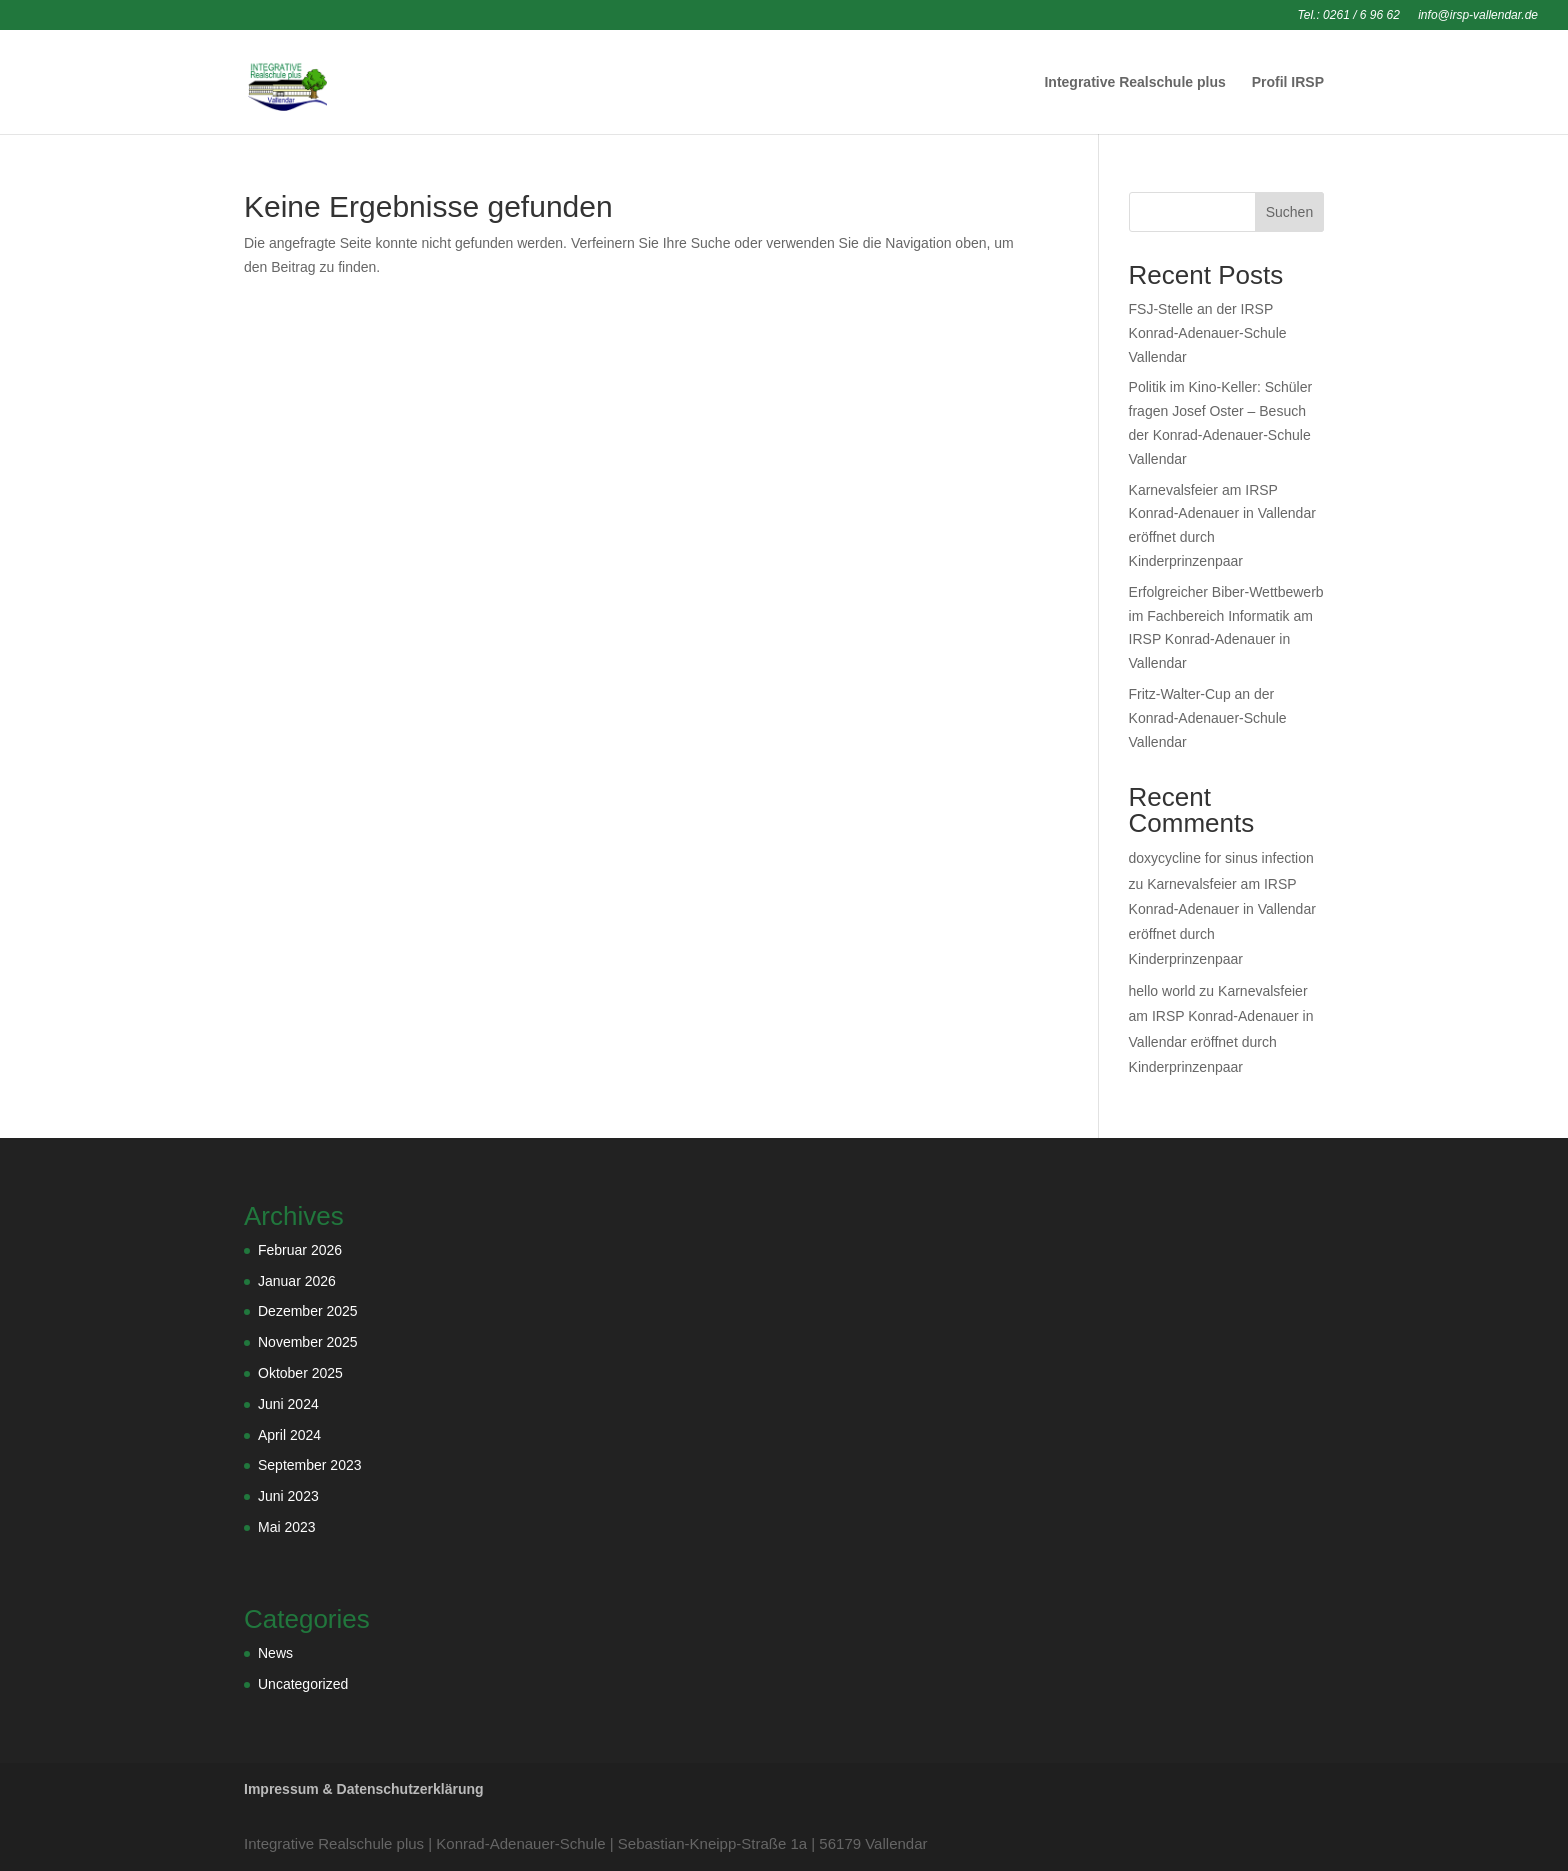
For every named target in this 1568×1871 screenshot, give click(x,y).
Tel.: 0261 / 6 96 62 (1349, 15)
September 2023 (310, 1465)
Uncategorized (303, 1684)
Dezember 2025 (308, 1311)
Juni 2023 (288, 1496)
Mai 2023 (287, 1527)
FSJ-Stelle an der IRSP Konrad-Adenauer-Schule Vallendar (1208, 333)
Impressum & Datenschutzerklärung (364, 1789)
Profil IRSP (1288, 82)
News (275, 1653)
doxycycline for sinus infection (1221, 858)
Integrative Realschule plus (1134, 82)
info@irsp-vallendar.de (1478, 15)
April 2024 (289, 1435)
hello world (1162, 991)
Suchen (1289, 212)
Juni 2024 (288, 1404)
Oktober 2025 (300, 1373)
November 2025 (308, 1342)
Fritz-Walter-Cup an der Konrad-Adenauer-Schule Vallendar (1208, 718)
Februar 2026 (300, 1250)
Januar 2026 (297, 1281)
